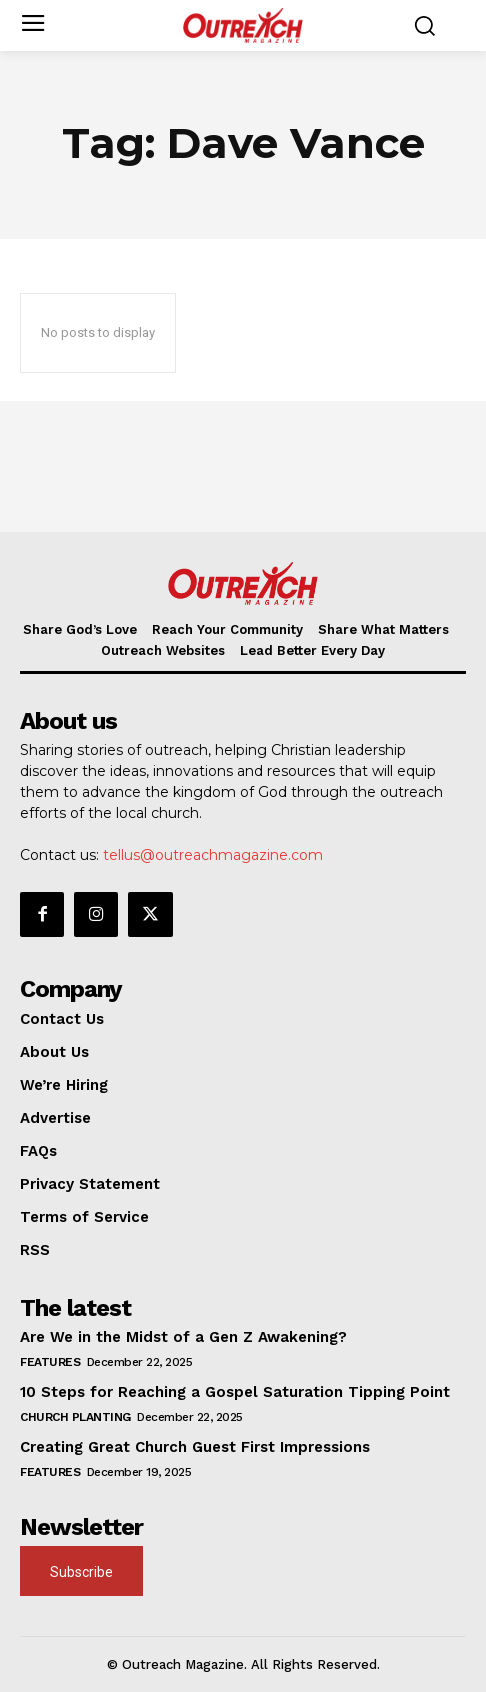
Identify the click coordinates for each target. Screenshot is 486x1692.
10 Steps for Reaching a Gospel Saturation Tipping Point (235, 1392)
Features (50, 1362)
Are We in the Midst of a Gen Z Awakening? (183, 1337)
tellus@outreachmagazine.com (213, 855)
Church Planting (75, 1417)
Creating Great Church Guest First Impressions (195, 1447)
